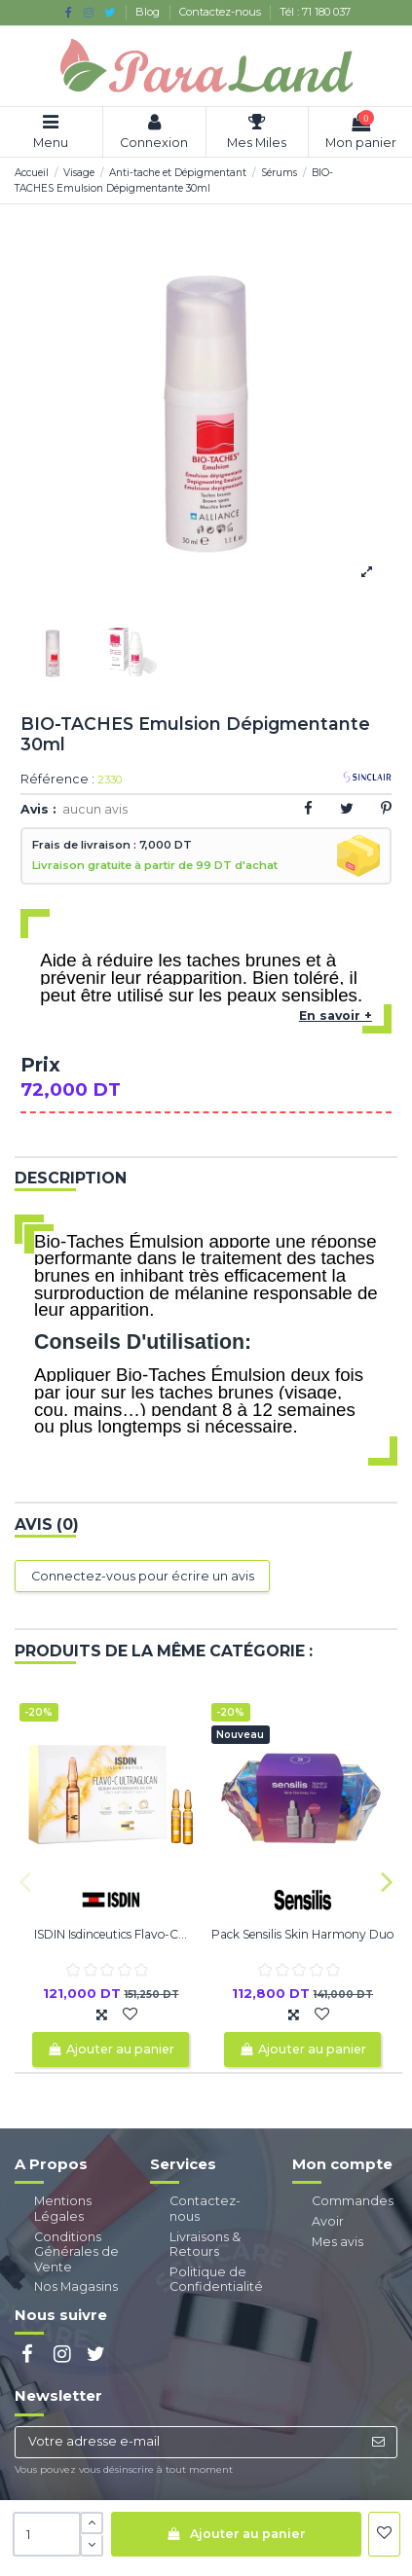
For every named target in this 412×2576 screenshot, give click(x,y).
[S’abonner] (377, 2442)
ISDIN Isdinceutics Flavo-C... (110, 1934)
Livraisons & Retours (205, 2245)
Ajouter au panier (236, 2533)
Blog (149, 11)
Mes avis (337, 2241)
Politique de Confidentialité (216, 2280)
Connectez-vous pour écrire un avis (142, 1576)
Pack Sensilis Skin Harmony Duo (302, 1934)
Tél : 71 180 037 (315, 11)
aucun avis (95, 809)
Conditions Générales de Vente (76, 2252)
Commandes (352, 2201)
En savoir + (335, 1015)
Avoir (328, 2221)
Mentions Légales (63, 2209)
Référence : (57, 780)
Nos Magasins (76, 2286)
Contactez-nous (221, 11)
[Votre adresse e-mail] (187, 2442)
